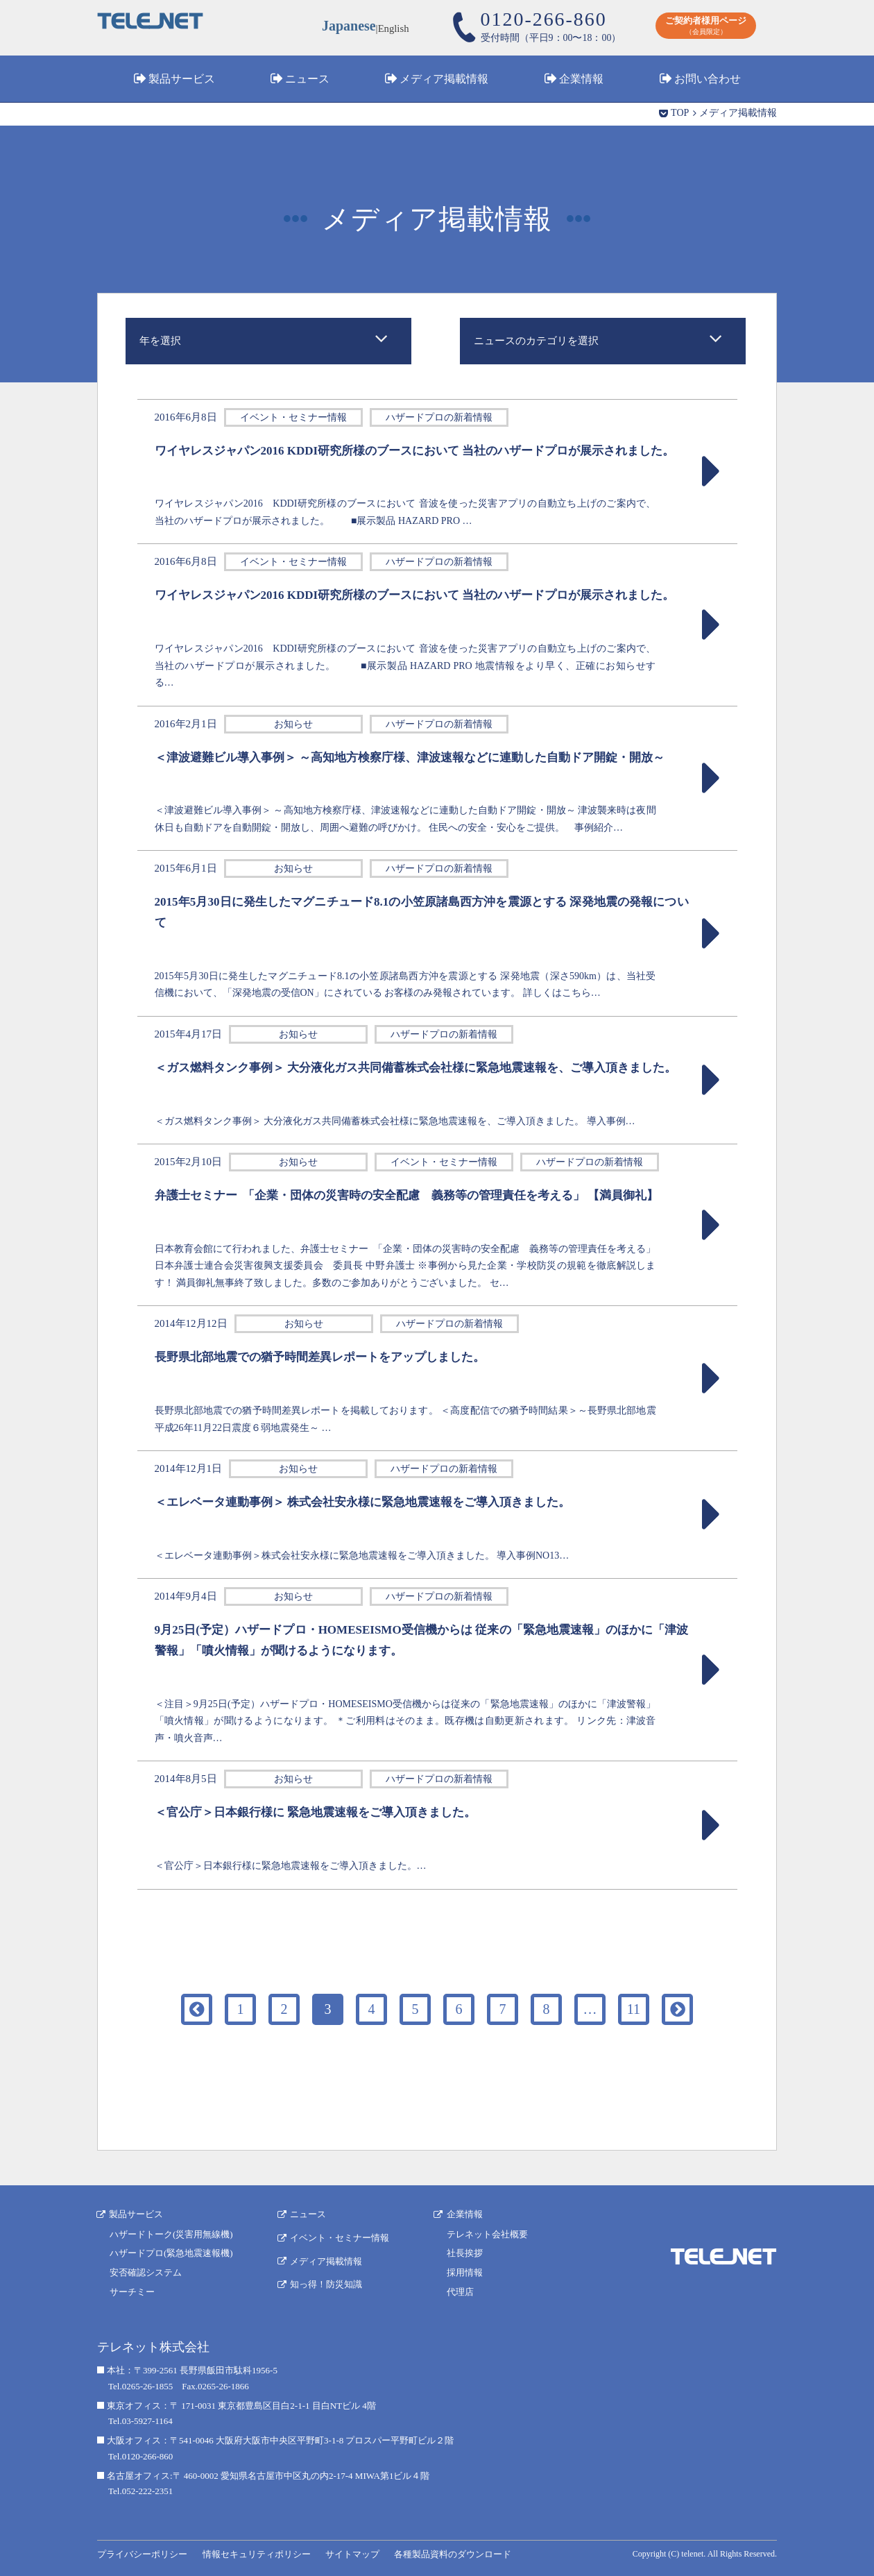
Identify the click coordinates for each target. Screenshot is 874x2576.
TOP (680, 113)
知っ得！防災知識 (327, 2282)
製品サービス (181, 79)
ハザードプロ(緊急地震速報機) (171, 2252)
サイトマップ (352, 2553)
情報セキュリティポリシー (256, 2553)
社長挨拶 (465, 2252)
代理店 (460, 2291)
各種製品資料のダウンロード (451, 2553)
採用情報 (465, 2271)
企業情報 (581, 79)
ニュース (307, 79)
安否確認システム (146, 2271)
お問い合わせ (707, 79)
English (394, 28)
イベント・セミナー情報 (340, 2236)
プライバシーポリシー (142, 2553)
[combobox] (268, 341)
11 (633, 2009)
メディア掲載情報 (444, 79)
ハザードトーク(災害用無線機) (171, 2233)
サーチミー (132, 2291)
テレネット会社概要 (488, 2233)
